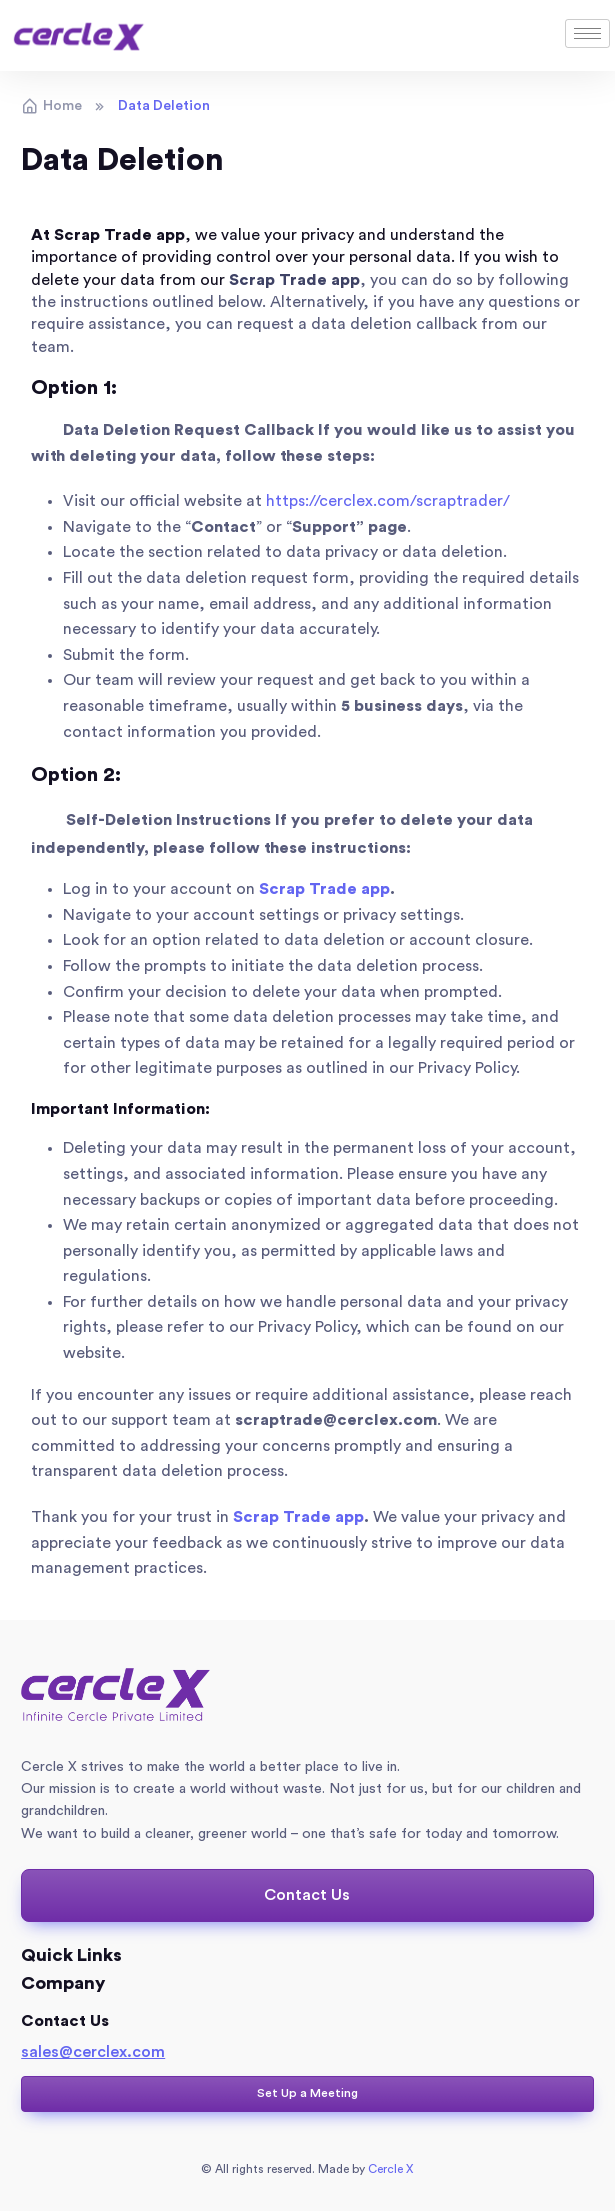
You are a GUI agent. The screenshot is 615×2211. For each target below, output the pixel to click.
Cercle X (389, 2169)
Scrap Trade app (294, 280)
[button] (307, 1895)
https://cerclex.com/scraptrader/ (388, 501)
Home (51, 106)
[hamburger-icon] (587, 33)
